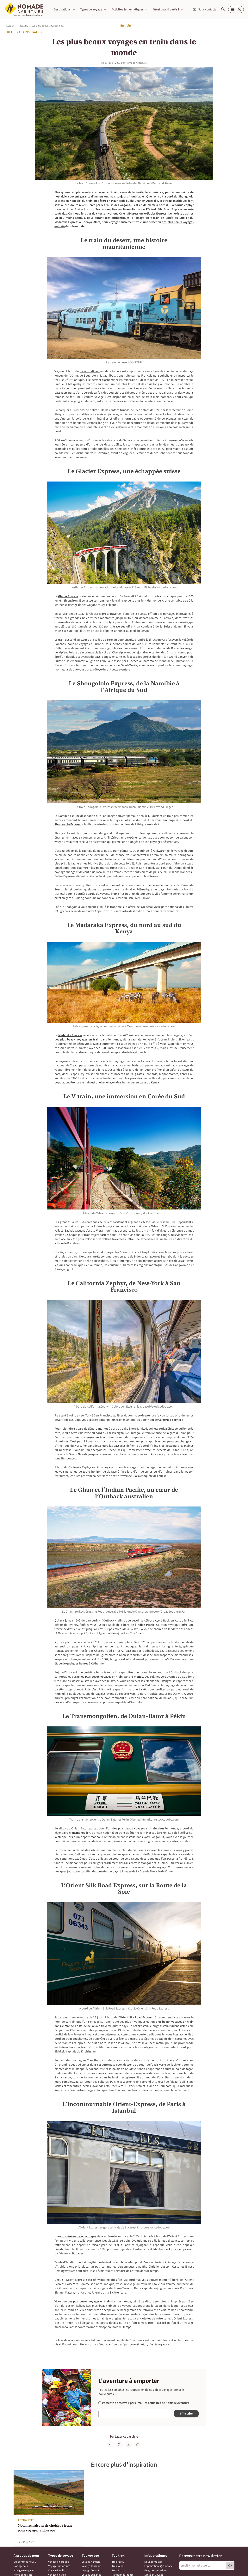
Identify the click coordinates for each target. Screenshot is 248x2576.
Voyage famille (56, 2571)
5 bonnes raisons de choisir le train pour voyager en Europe (45, 2528)
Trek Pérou (118, 2562)
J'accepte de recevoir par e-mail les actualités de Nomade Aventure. (144, 2403)
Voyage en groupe (58, 2562)
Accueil (10, 26)
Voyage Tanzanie (91, 2566)
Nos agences (21, 2566)
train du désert (90, 371)
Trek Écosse (118, 2571)
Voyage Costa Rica (92, 2571)
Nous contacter (153, 2562)
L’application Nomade (158, 2566)
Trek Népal (118, 2566)
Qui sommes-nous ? (25, 2562)
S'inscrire (186, 2413)
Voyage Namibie (91, 2562)
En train (125, 25)
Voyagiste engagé (24, 2571)
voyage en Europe (91, 644)
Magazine (22, 26)
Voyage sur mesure (59, 2566)
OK (230, 2565)
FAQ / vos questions (155, 2571)
